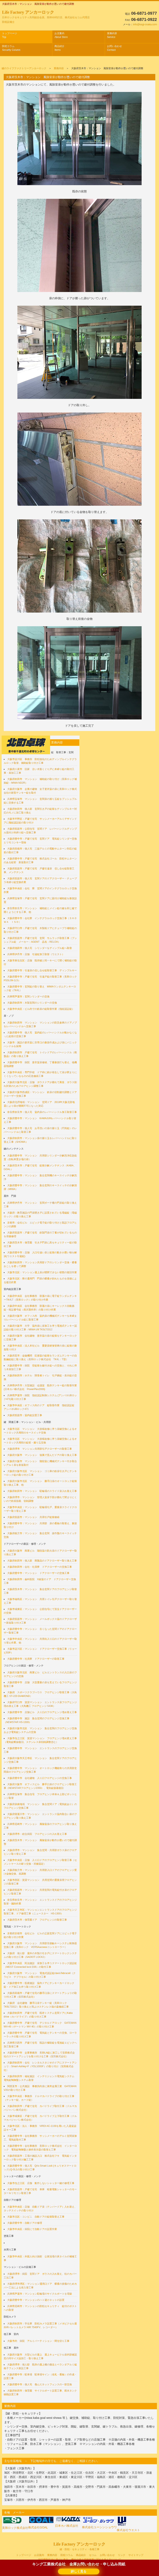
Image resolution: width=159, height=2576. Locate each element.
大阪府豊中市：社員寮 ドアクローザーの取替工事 (35, 1658)
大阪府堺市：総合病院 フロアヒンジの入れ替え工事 (37, 1834)
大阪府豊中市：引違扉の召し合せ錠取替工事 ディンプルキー (42, 970)
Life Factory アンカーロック (46, 16)
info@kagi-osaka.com (145, 24)
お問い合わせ (114, 48)
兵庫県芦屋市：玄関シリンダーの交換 (28, 996)
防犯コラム (11, 48)
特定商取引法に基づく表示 (53, 2559)
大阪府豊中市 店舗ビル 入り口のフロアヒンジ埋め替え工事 (42, 1712)
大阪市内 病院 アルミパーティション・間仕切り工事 (38, 2341)
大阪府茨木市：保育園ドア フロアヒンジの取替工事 (37, 1919)
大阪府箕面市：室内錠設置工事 (24, 1415)
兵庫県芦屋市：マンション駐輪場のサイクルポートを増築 (39, 2293)
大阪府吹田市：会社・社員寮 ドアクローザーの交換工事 (39, 1566)
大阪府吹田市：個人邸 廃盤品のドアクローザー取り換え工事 (42, 1560)
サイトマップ (135, 2555)
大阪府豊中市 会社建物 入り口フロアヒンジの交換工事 (39, 1778)
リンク (121, 2555)
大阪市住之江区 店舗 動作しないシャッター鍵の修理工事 (40, 2183)
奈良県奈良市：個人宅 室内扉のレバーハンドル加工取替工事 (42, 1112)
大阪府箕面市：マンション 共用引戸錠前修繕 (33, 1517)
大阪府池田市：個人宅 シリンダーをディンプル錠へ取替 (39, 948)
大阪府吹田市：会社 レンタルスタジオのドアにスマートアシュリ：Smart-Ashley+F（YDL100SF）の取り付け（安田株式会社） (40, 2066)
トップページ (9, 35)
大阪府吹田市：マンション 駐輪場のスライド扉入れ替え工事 (42, 1491)
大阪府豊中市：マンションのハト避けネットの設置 (35, 2299)
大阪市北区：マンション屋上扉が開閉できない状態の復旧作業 (42, 1272)
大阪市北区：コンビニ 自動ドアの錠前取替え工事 (35, 2216)
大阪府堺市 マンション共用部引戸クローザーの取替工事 (39, 1448)
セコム (92, 2555)
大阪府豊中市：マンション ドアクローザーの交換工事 (38, 1573)
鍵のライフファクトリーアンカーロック (24, 68)
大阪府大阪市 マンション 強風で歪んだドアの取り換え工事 (42, 1455)
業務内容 (112, 35)
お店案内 (60, 35)
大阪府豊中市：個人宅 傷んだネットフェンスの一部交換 (39, 2384)
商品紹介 (59, 48)
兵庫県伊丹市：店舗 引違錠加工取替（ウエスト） (35, 954)
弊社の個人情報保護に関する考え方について (96, 2559)
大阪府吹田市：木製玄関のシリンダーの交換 (32, 1002)
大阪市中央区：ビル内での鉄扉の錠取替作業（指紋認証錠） (40, 1008)
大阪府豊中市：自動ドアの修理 (24, 2222)
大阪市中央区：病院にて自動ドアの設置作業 (32, 2229)
